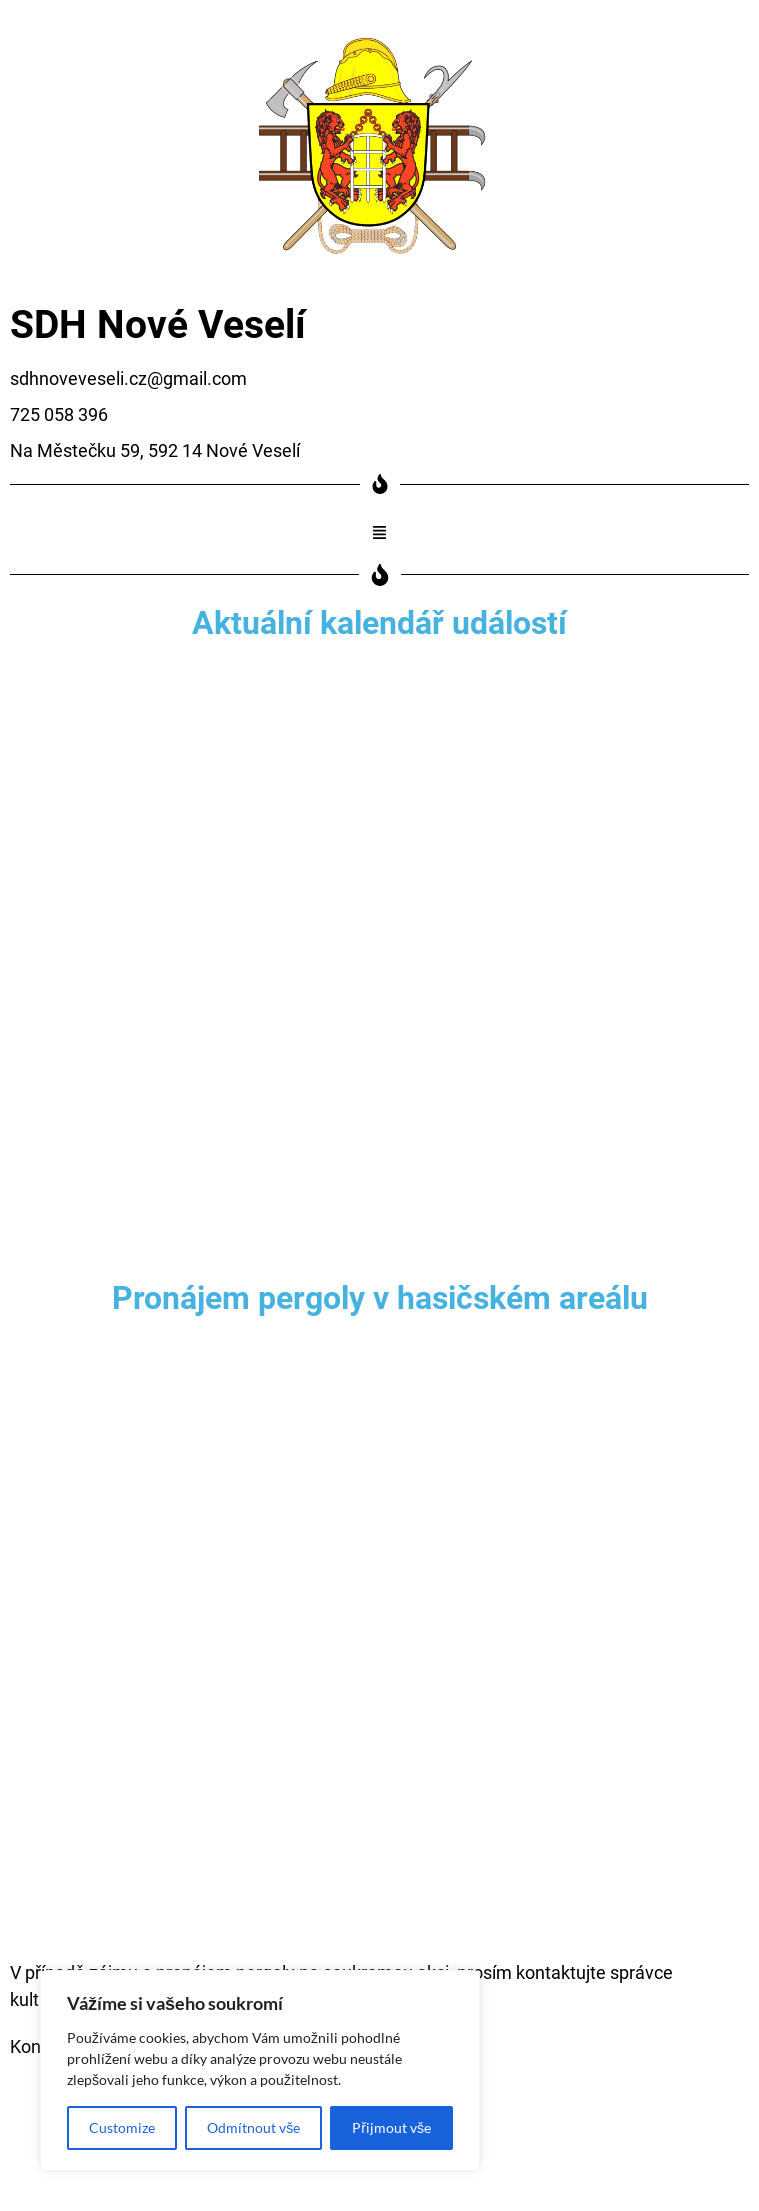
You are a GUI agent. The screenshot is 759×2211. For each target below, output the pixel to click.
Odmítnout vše (253, 2127)
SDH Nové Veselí (158, 325)
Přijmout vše (391, 2127)
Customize (122, 2127)
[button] (380, 533)
